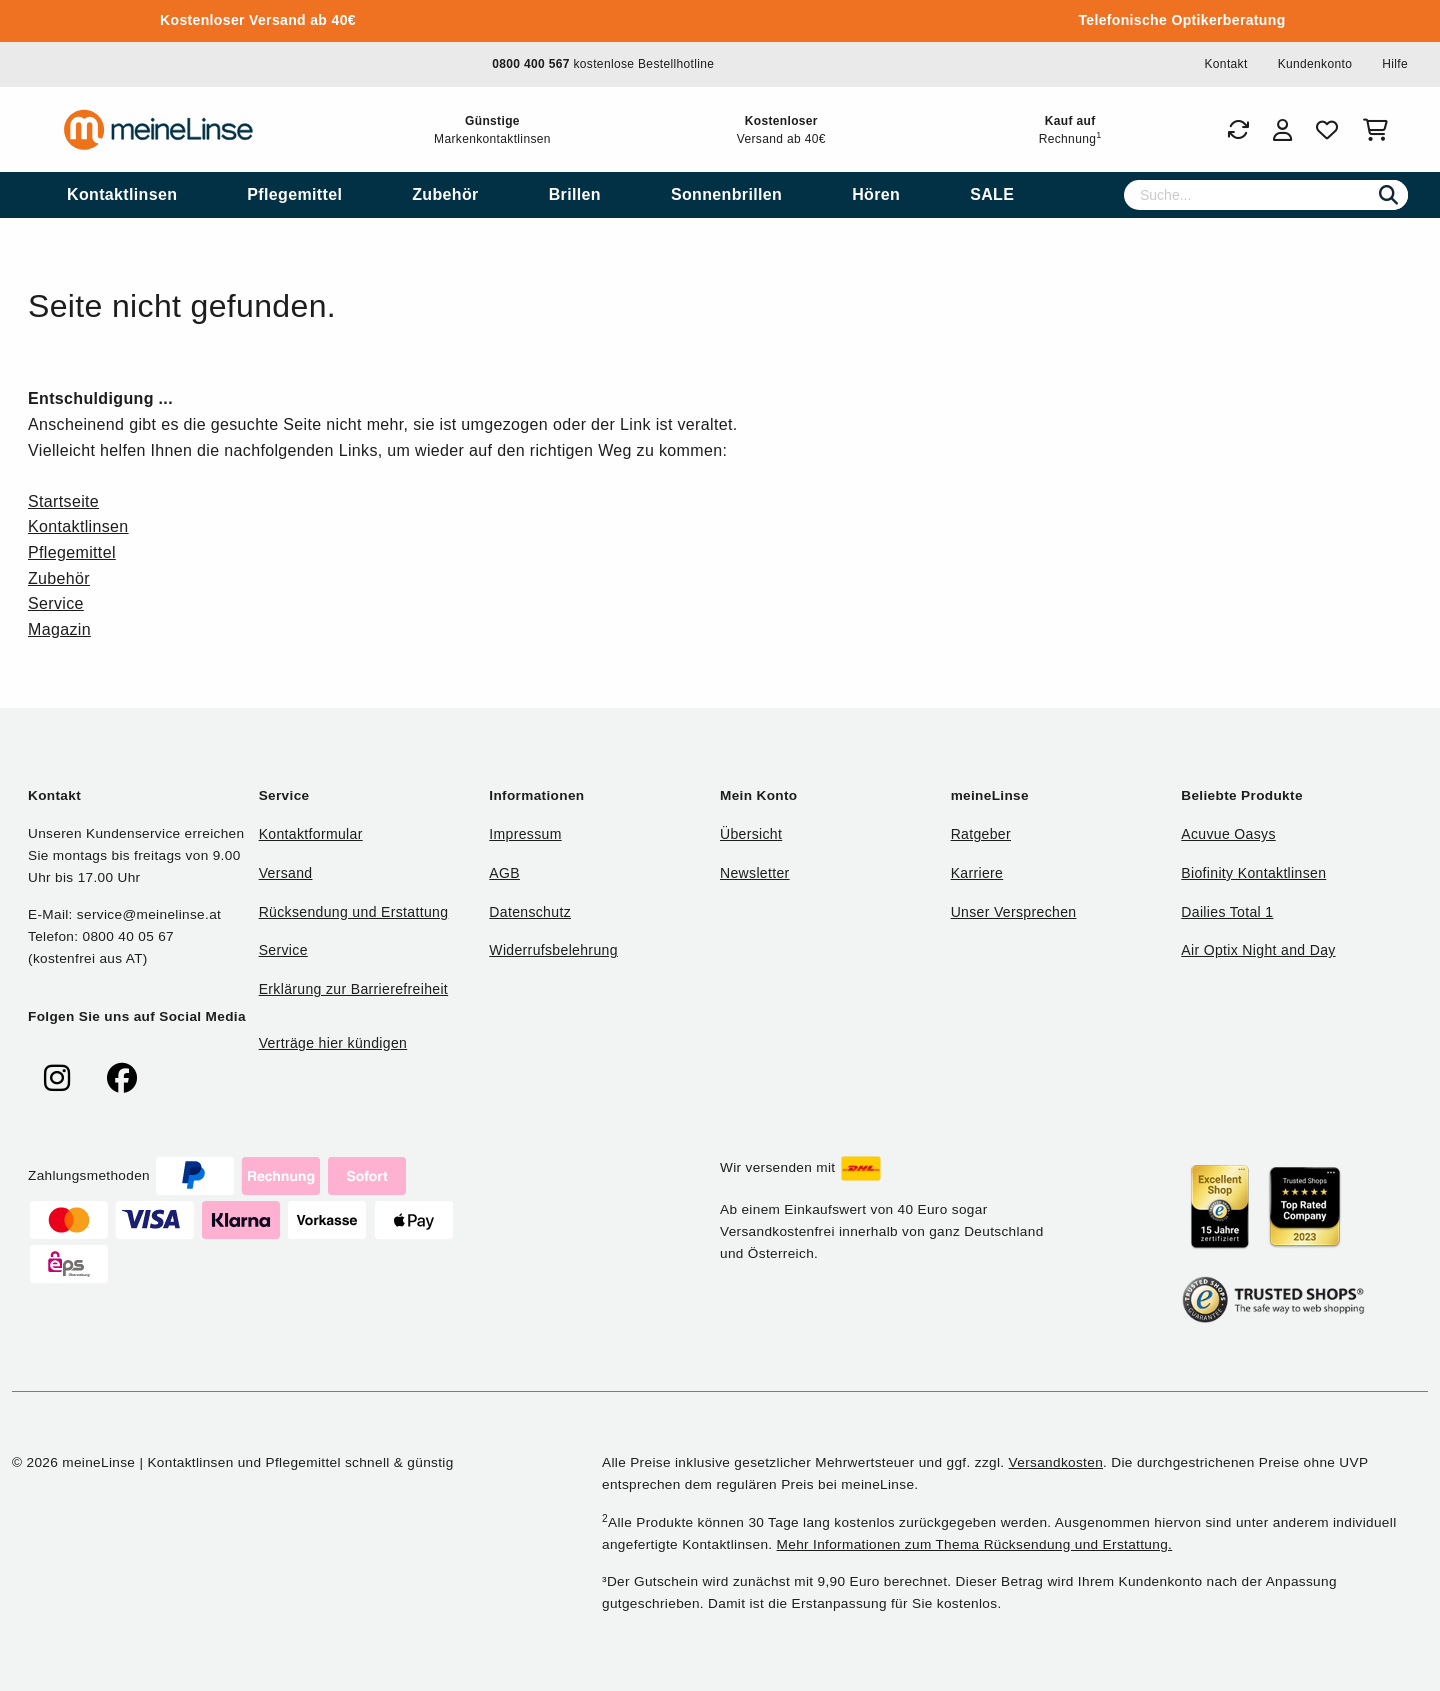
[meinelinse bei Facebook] (122, 1078)
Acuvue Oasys (1228, 834)
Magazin (59, 629)
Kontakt (1225, 64)
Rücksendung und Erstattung (354, 912)
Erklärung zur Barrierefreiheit (353, 989)
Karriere (977, 873)
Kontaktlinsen (78, 526)
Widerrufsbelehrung (553, 950)
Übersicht (751, 834)
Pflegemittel (72, 552)
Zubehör (59, 578)
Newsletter (755, 873)
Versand (286, 873)
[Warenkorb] (1379, 130)
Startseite (63, 501)
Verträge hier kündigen (333, 1043)
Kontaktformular (311, 834)
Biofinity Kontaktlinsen (1253, 873)
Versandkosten (1056, 1462)
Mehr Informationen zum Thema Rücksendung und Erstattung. (975, 1544)
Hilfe (1395, 64)
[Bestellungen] (1238, 130)
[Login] (1282, 130)
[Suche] (1266, 195)
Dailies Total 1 (1227, 912)
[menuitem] (122, 195)
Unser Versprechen (1014, 912)
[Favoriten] (1327, 130)
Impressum (525, 834)
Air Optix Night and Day (1258, 950)
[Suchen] (1388, 195)
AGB (504, 873)
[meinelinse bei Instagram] (57, 1078)
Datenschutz (530, 912)
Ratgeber (981, 834)
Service (56, 603)
